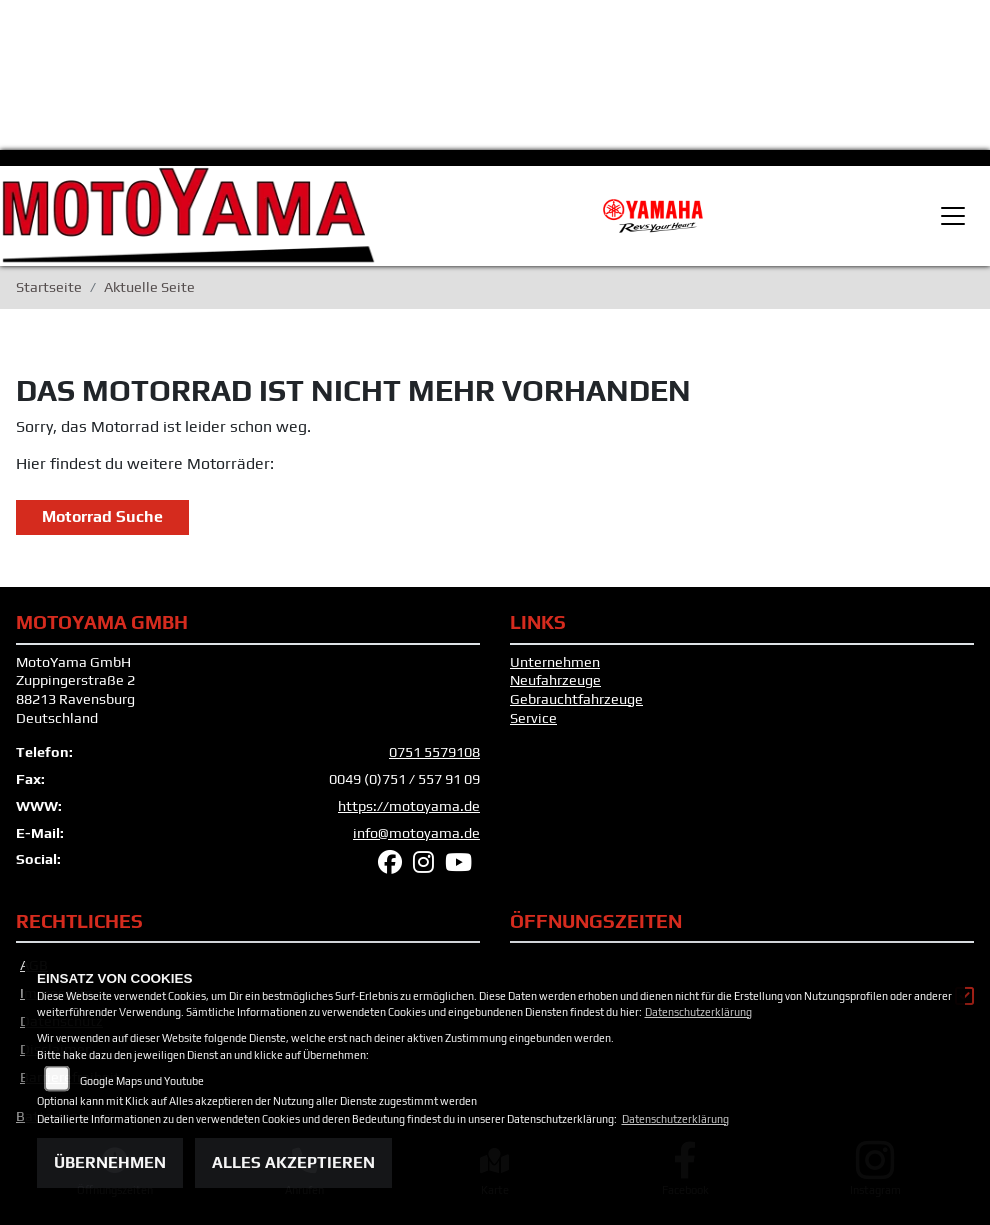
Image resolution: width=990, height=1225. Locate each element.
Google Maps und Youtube (142, 1081)
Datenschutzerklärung (698, 1012)
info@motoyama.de (416, 833)
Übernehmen (110, 1162)
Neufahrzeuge (555, 680)
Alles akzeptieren (293, 1162)
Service (533, 718)
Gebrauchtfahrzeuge (576, 699)
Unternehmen (555, 662)
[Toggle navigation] (953, 216)
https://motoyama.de (409, 806)
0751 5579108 (434, 752)
